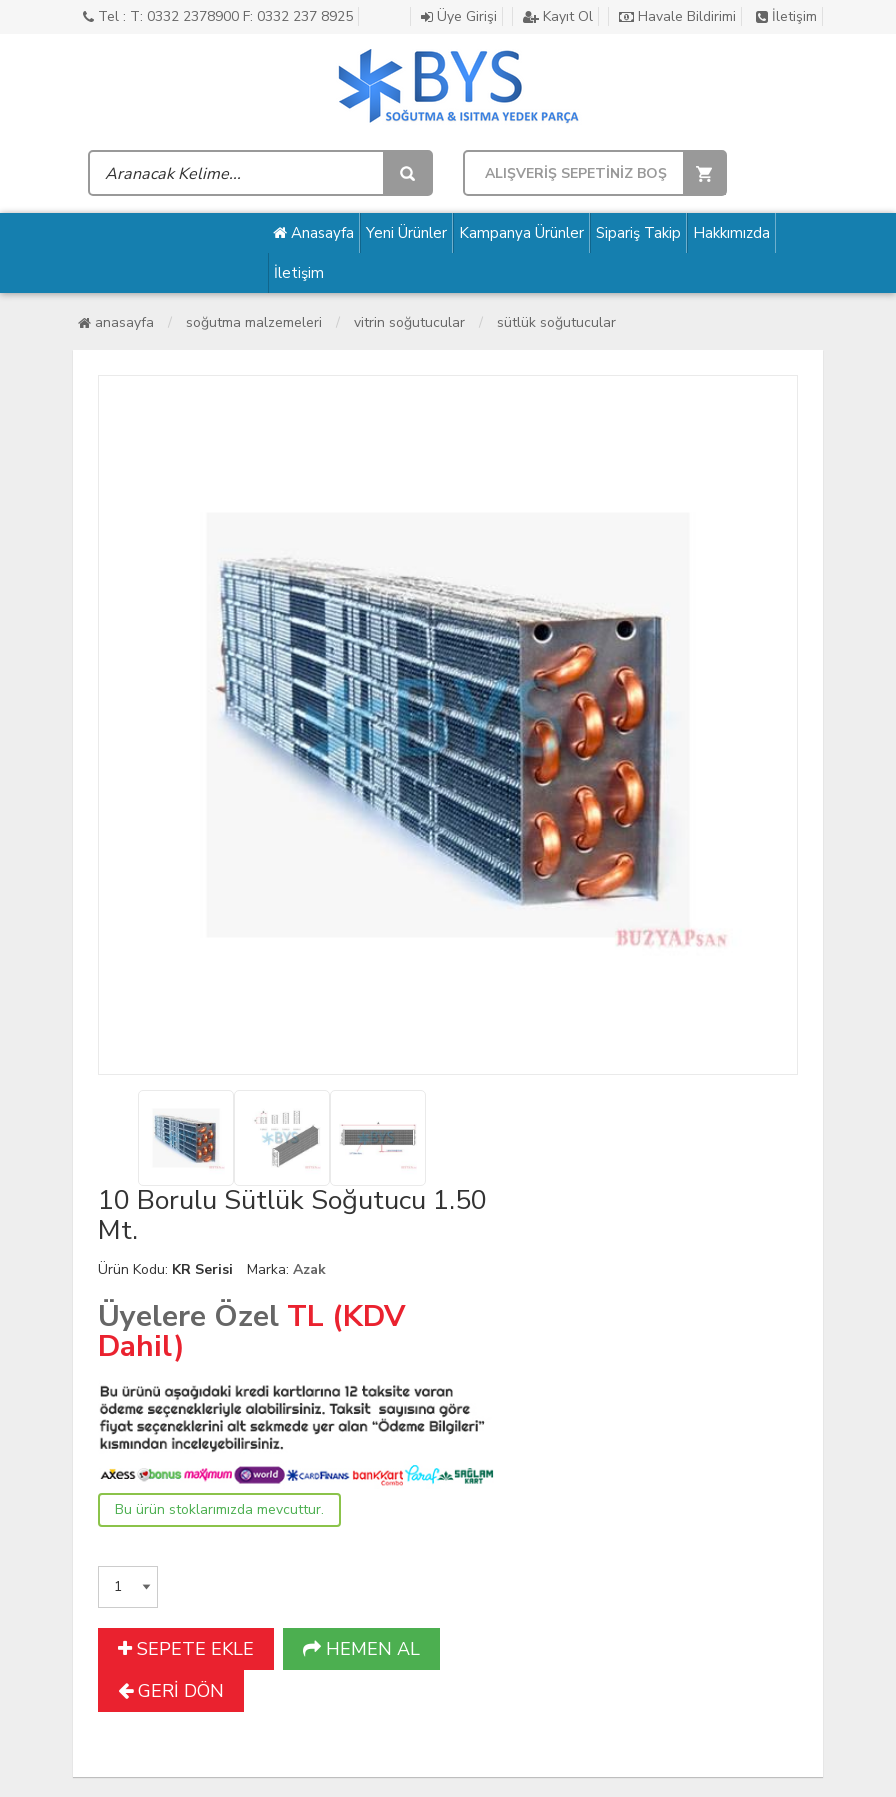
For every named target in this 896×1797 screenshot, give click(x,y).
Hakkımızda (731, 233)
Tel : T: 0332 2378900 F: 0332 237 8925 (218, 16)
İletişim (786, 16)
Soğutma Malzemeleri (254, 322)
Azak (309, 1269)
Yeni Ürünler (406, 233)
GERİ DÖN (171, 1691)
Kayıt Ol (558, 16)
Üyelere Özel (188, 1316)
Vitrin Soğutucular (409, 322)
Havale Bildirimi (677, 16)
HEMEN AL (361, 1649)
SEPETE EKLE (186, 1649)
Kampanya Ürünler (521, 233)
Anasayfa (313, 233)
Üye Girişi (459, 16)
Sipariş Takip (638, 233)
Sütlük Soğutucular (556, 322)
